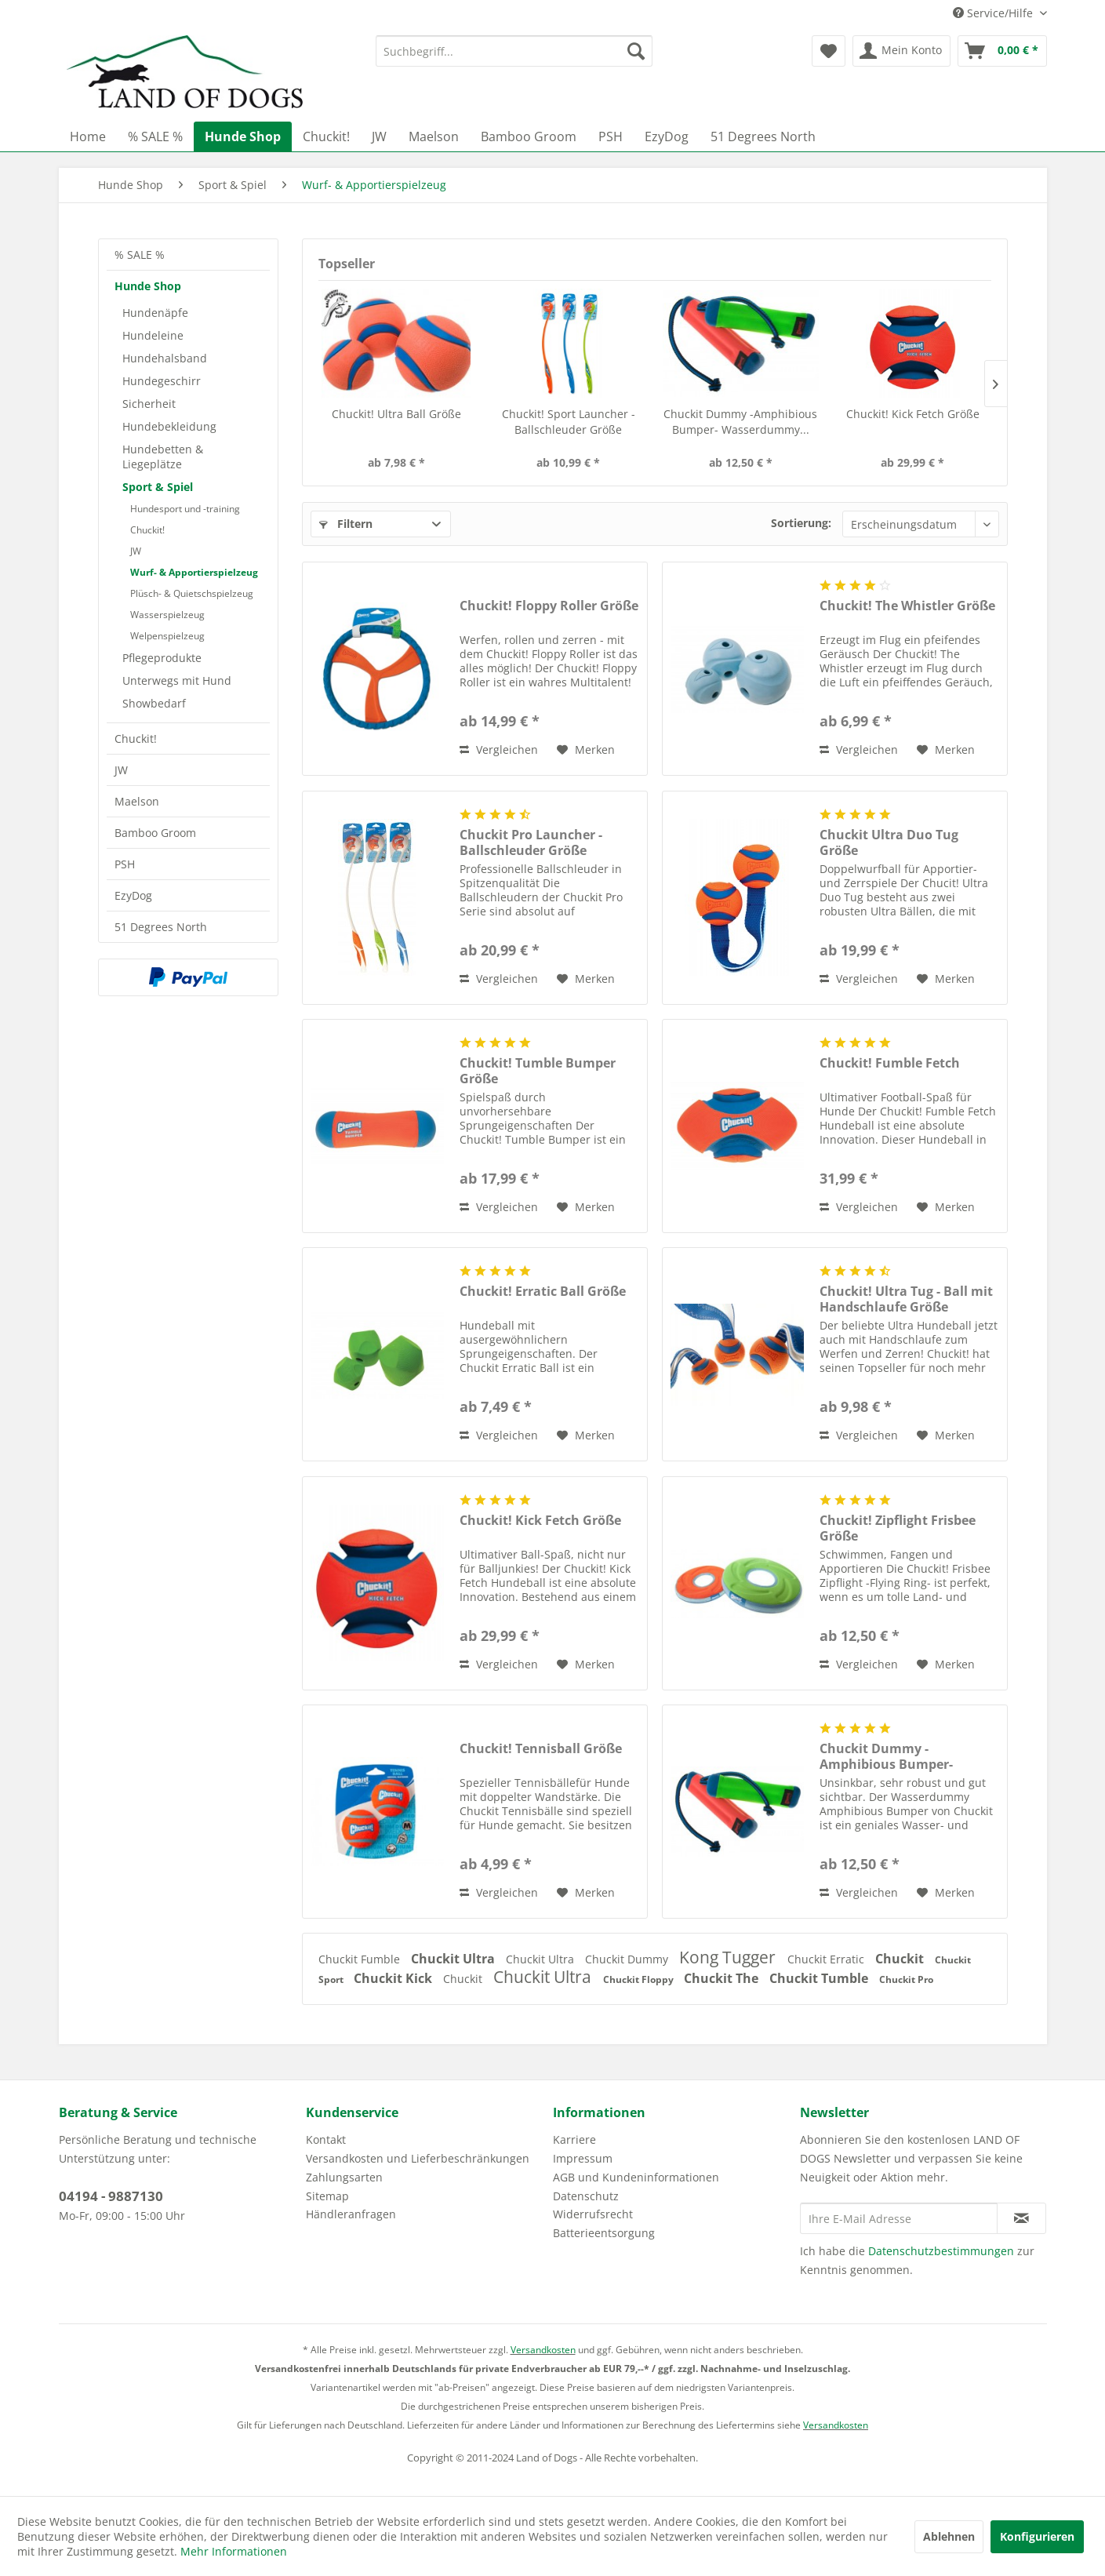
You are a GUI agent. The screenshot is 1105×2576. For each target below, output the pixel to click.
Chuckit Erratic (827, 1959)
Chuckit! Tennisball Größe (541, 1749)
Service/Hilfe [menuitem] (994, 12)
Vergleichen (499, 749)
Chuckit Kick (394, 1978)
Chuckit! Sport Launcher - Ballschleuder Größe (568, 421)
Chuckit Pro (906, 1979)
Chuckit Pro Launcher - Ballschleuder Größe (531, 842)
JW (135, 551)
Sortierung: (801, 522)
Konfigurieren (1037, 2536)
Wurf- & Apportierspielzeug (194, 572)
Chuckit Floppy (639, 1979)
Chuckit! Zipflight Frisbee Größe (898, 1528)
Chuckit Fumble (360, 1959)
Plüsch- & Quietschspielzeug (191, 593)
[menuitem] (514, 51)
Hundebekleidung (169, 426)
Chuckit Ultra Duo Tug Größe (889, 842)
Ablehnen (949, 2536)
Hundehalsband (164, 358)
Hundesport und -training (185, 508)
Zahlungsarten (344, 2177)
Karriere (574, 2139)
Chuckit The (723, 1978)
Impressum (582, 2158)
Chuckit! (147, 530)
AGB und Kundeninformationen (636, 2177)
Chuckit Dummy (628, 1959)
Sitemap (327, 2196)
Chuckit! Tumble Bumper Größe (538, 1070)
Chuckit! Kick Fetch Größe (913, 413)
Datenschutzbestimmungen (941, 2250)
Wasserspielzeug (167, 614)
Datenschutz (586, 2196)
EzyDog (133, 895)
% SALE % (139, 254)
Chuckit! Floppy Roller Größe (549, 606)
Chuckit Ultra (454, 1958)
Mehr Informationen (233, 2551)
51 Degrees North (160, 926)
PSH (124, 864)
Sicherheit (149, 403)
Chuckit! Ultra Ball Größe (396, 413)
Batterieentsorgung (604, 2232)
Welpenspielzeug (167, 635)
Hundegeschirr (161, 380)
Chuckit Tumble (820, 1978)
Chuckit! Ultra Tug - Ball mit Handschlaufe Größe (906, 1299)
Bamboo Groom (155, 832)
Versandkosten (543, 2349)
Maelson (136, 801)
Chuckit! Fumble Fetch (890, 1063)
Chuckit (901, 1958)
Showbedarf (154, 703)
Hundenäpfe (155, 312)
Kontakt (326, 2139)
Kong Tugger (729, 1957)
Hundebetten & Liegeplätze (162, 456)
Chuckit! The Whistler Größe (907, 606)
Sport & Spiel (157, 486)
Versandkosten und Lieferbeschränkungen (417, 2158)
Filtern (346, 523)
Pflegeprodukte (162, 657)
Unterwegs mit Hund (176, 680)
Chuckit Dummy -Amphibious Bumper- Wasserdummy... (740, 421)
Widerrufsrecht (593, 2214)
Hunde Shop (147, 285)
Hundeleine (153, 335)
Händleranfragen (351, 2214)
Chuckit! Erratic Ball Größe (543, 1291)
